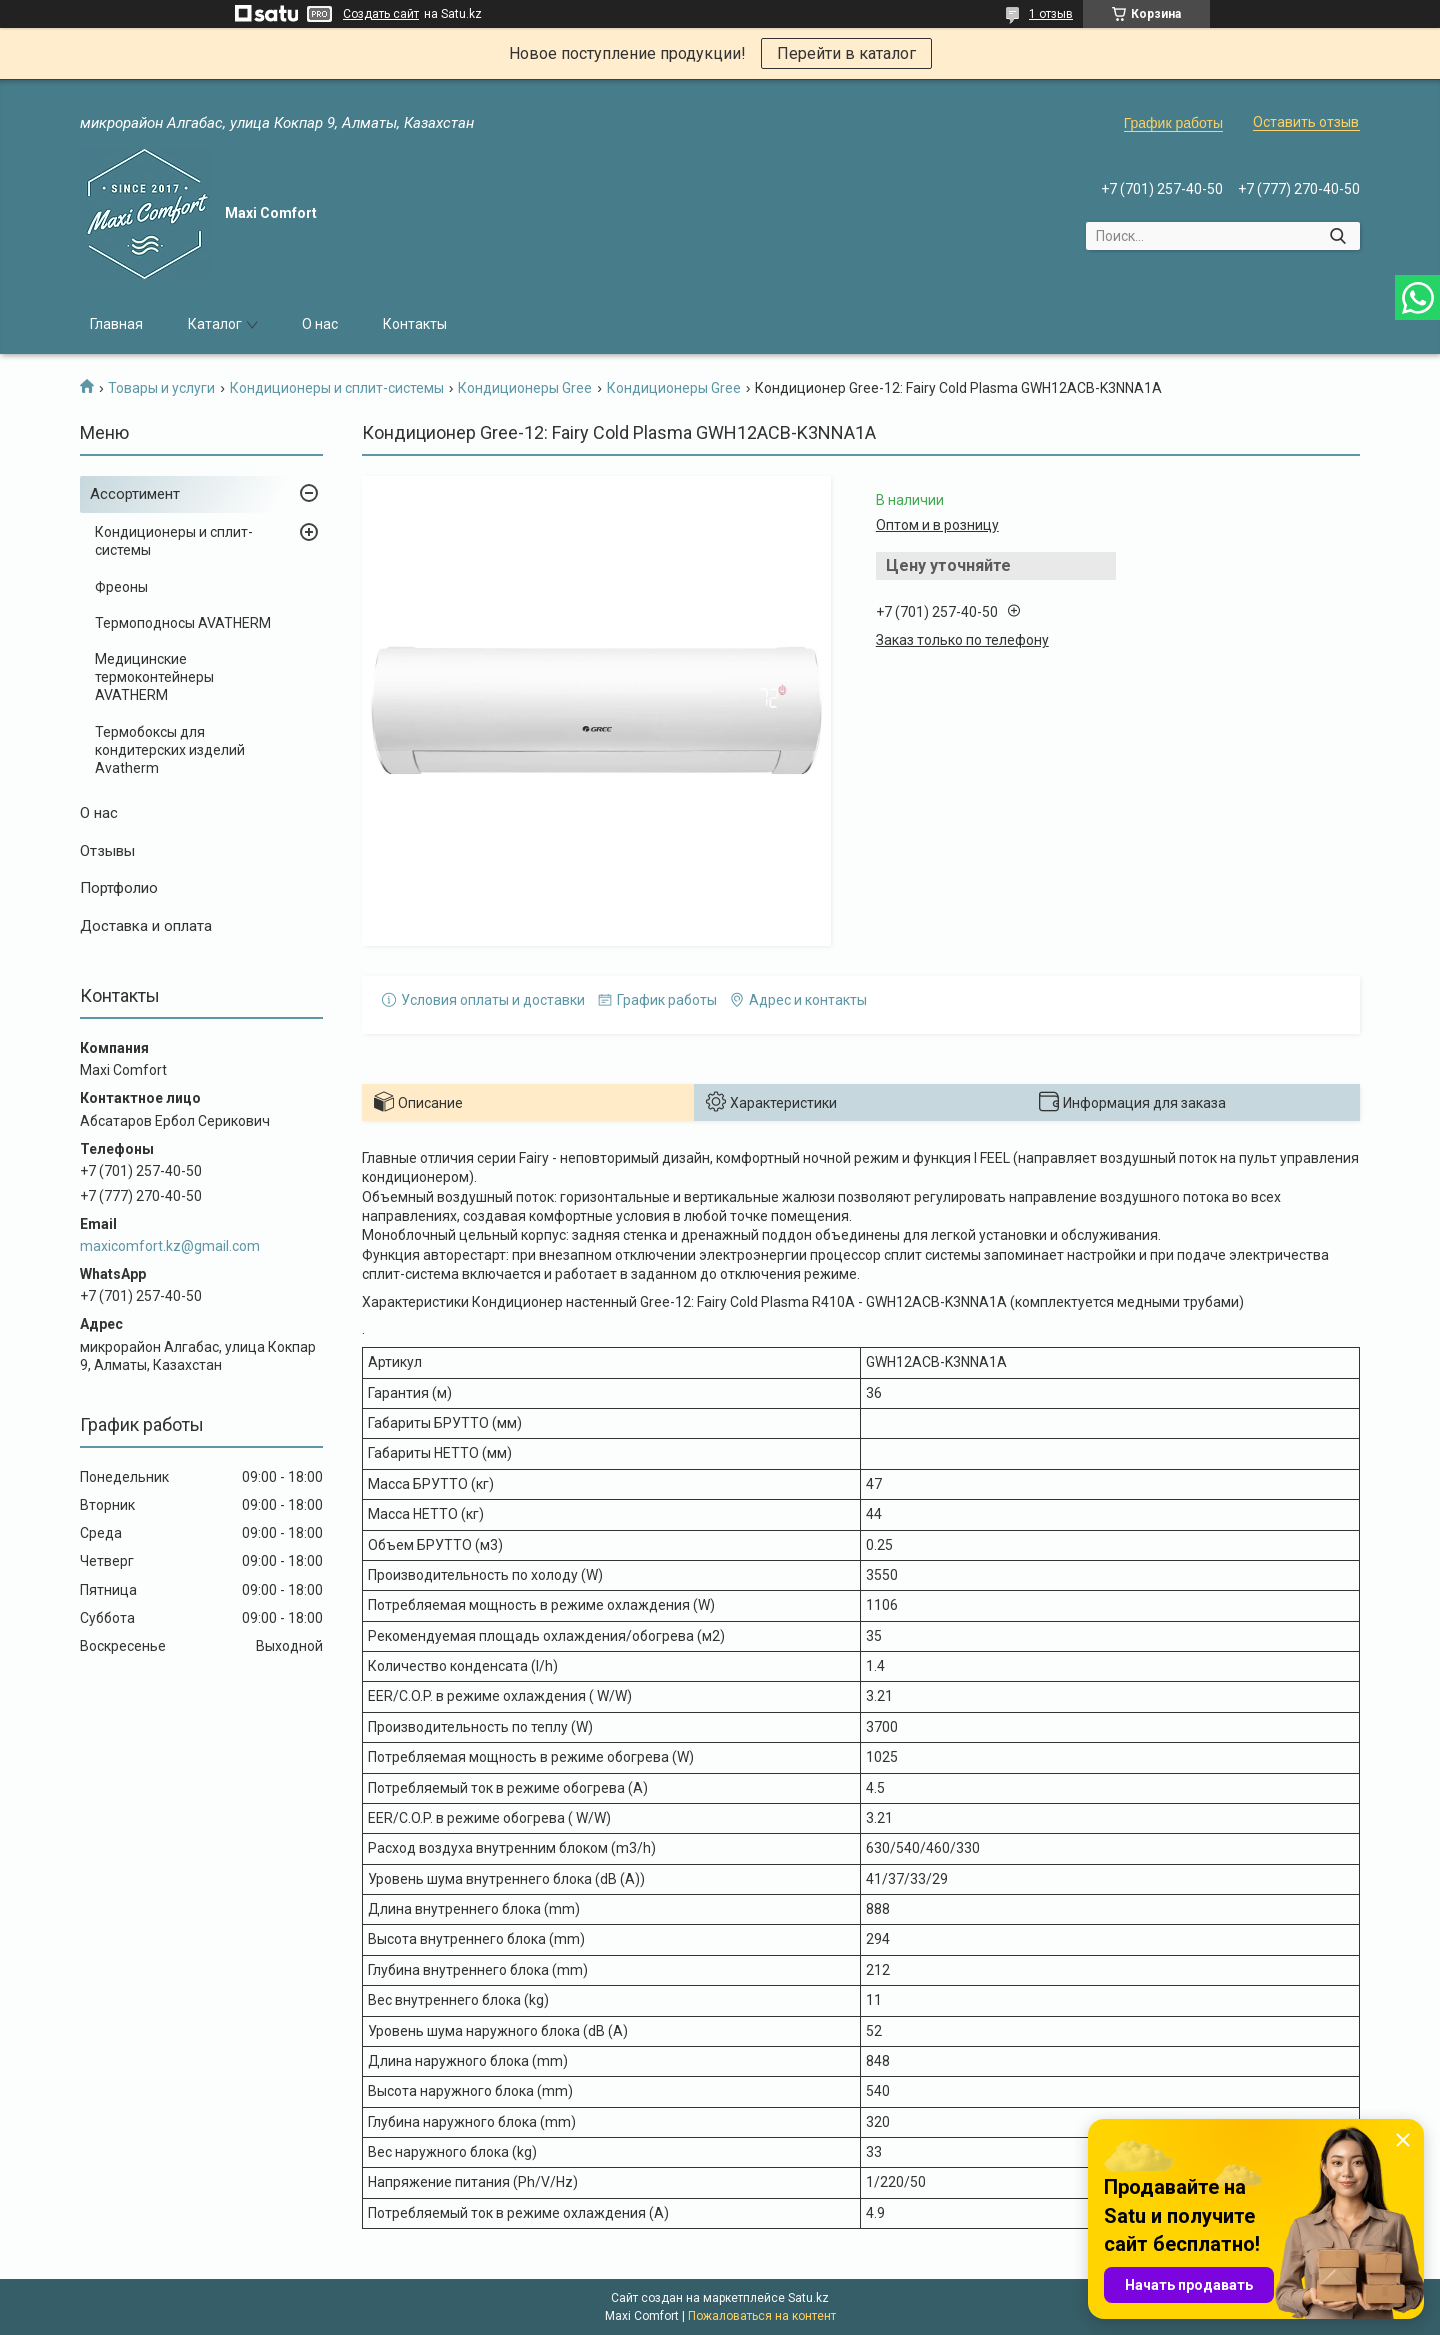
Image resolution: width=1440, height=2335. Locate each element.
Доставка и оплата (146, 926)
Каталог (215, 324)
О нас (320, 324)
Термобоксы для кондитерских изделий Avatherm (170, 750)
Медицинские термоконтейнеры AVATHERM (154, 677)
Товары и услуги (161, 388)
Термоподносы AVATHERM (183, 623)
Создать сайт (381, 14)
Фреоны (121, 587)
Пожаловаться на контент (762, 2316)
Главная (116, 324)
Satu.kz (808, 2298)
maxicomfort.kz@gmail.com (170, 1246)
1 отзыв (1051, 14)
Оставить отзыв (1306, 122)
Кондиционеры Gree (525, 388)
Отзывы (107, 851)
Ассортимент (135, 494)
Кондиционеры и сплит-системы (337, 388)
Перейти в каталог (846, 53)
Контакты (415, 324)
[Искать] (1337, 236)
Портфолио (119, 888)
